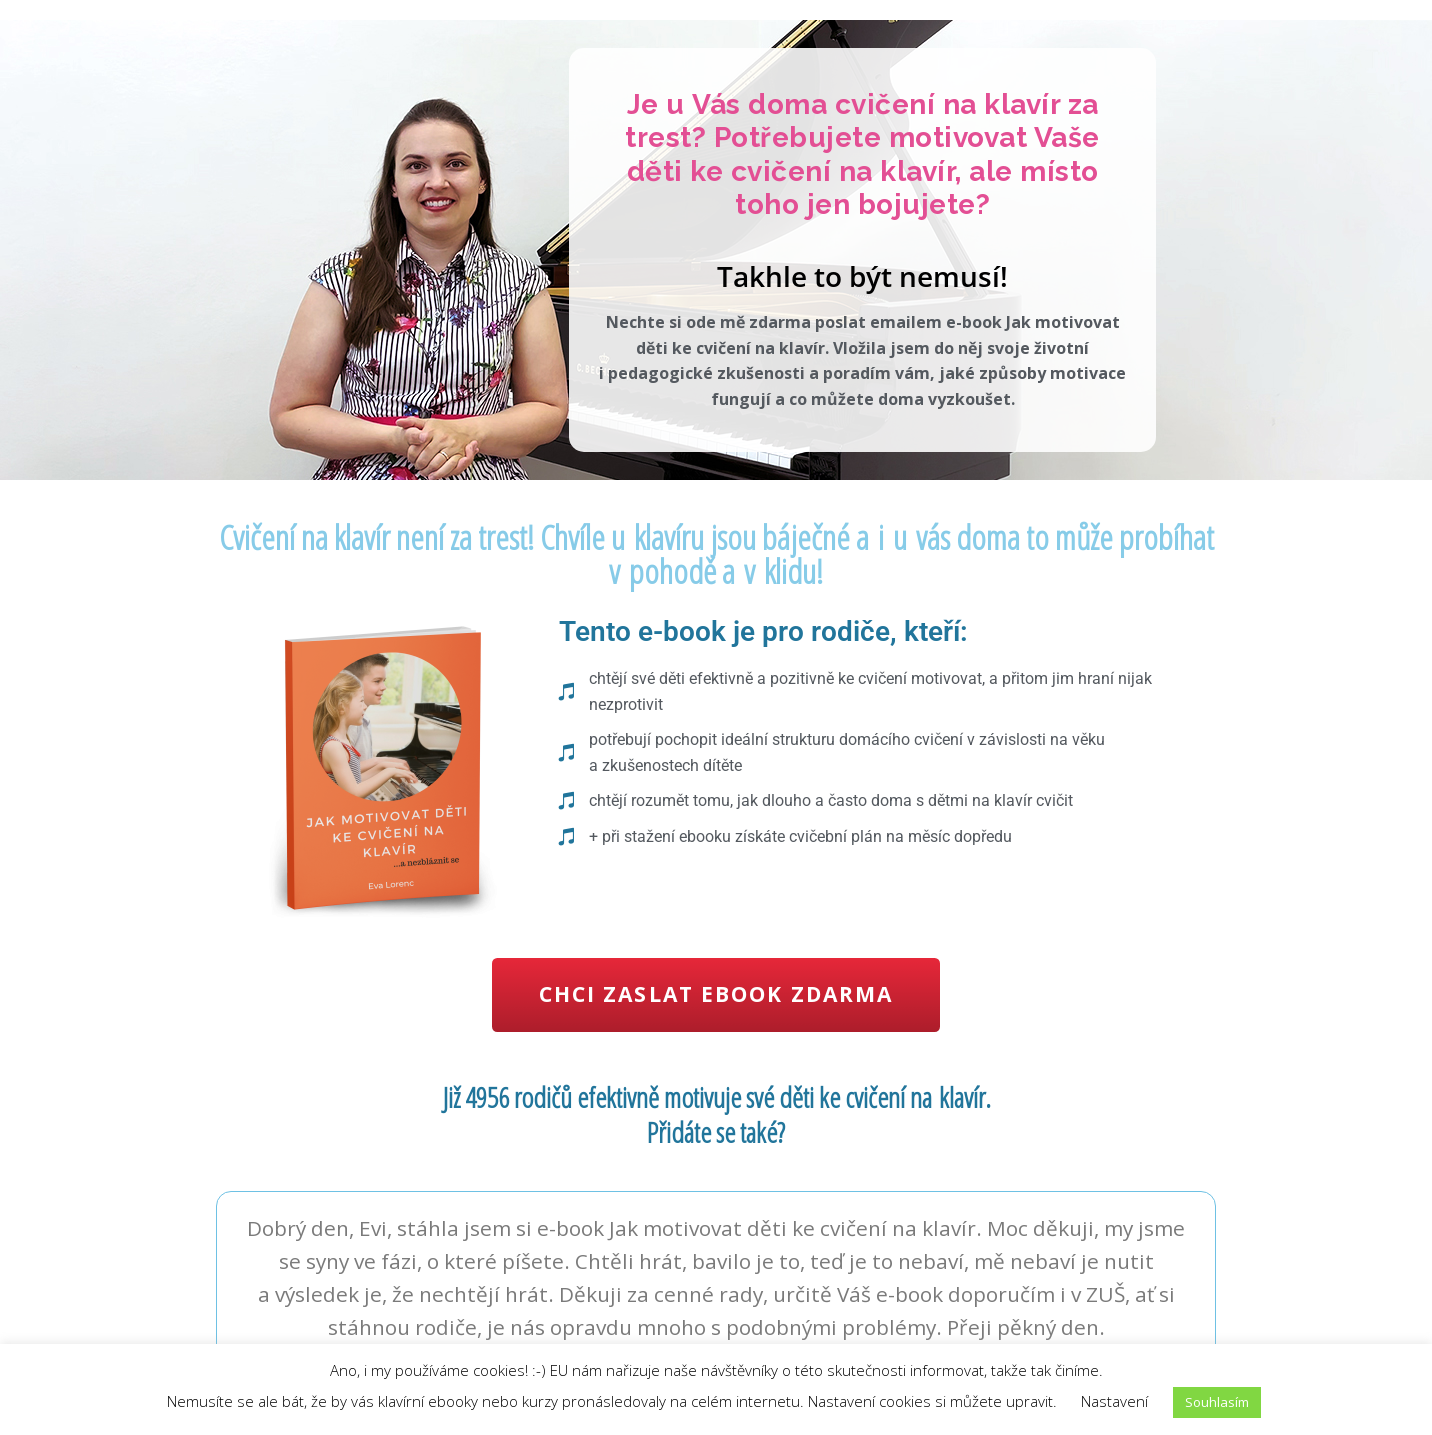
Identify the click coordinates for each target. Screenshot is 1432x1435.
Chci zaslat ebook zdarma (716, 994)
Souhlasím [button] (1217, 1402)
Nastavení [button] (1114, 1401)
